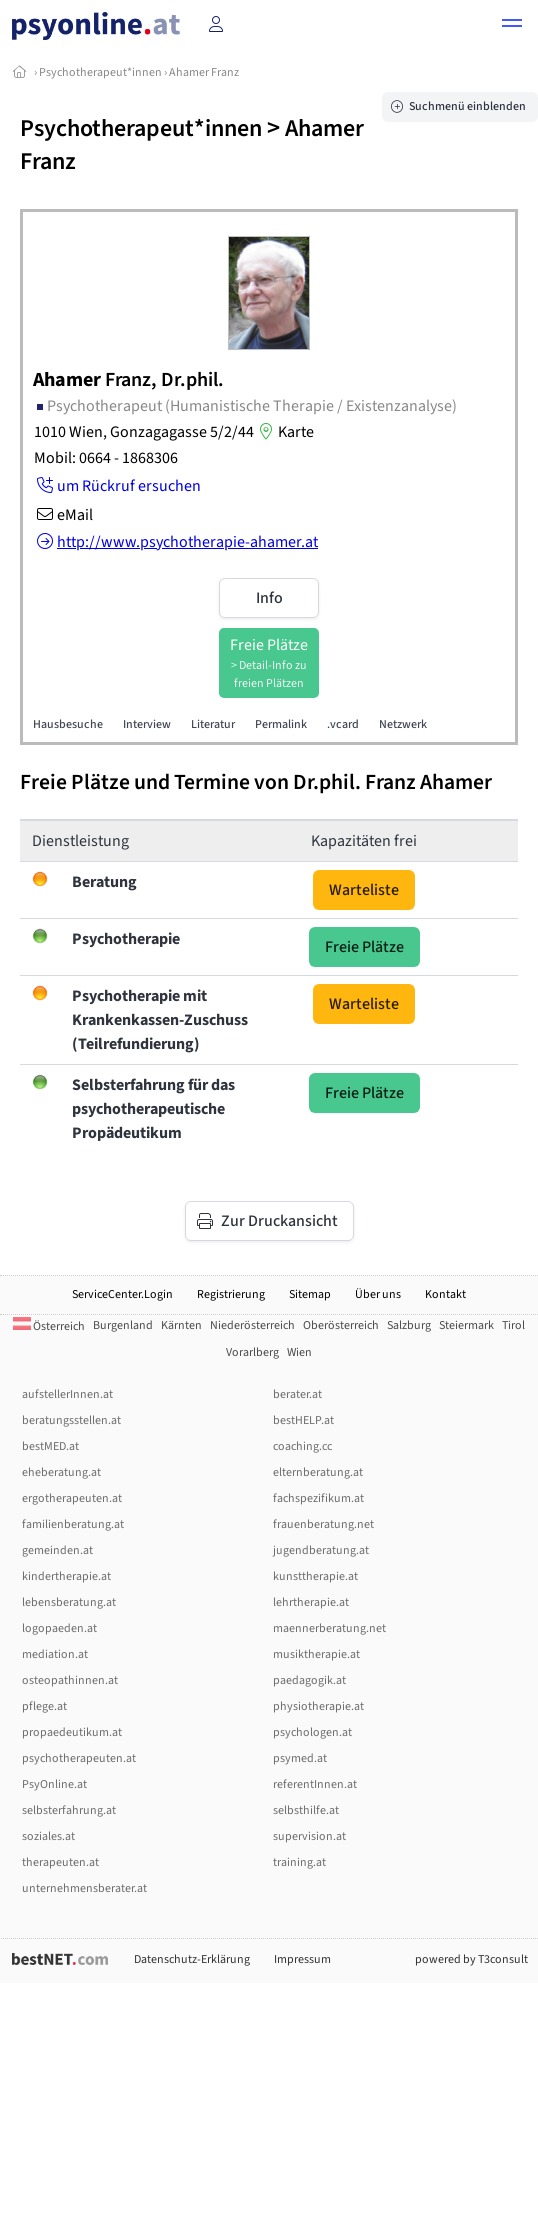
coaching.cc (302, 1446)
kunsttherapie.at (315, 1576)
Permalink (281, 724)
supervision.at (309, 1836)
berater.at (297, 1394)
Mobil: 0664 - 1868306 (106, 458)
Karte (284, 432)
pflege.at (44, 1706)
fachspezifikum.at (318, 1498)
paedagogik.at (309, 1680)
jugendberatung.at (321, 1550)
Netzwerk (403, 724)
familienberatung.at (73, 1524)
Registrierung (231, 1294)
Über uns (378, 1294)
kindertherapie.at (66, 1576)
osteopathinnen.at (70, 1680)
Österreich (49, 1326)
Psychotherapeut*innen (100, 72)
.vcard (343, 724)
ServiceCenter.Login (122, 1294)
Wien (299, 1352)
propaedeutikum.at (72, 1732)
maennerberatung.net (329, 1628)
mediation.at (55, 1654)
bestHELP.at (303, 1420)
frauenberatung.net (323, 1524)
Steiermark (466, 1325)
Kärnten (181, 1325)
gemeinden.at (57, 1550)
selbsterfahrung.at (69, 1810)
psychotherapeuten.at (79, 1758)
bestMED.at (50, 1446)
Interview (147, 724)
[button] (512, 26)
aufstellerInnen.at (67, 1394)
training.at (299, 1862)
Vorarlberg (252, 1352)
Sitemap (310, 1294)
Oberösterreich (341, 1325)
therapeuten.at (60, 1862)
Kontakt (445, 1294)
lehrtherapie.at (311, 1602)
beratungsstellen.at (71, 1420)
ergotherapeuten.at (72, 1498)
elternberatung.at (318, 1472)
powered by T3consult (471, 1959)
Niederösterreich (252, 1325)
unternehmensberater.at (84, 1888)
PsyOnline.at (54, 1784)
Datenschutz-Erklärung (192, 1959)
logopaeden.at (59, 1628)
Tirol (513, 1325)
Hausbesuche (68, 724)
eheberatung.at (61, 1472)
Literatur (213, 724)
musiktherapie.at (316, 1654)
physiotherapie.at (318, 1706)
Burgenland (123, 1325)
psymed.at (300, 1758)
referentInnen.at (315, 1784)
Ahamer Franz (204, 72)
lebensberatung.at (69, 1602)
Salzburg (409, 1325)
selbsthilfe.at (306, 1810)
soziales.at (48, 1836)
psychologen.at (312, 1732)
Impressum (302, 1959)
